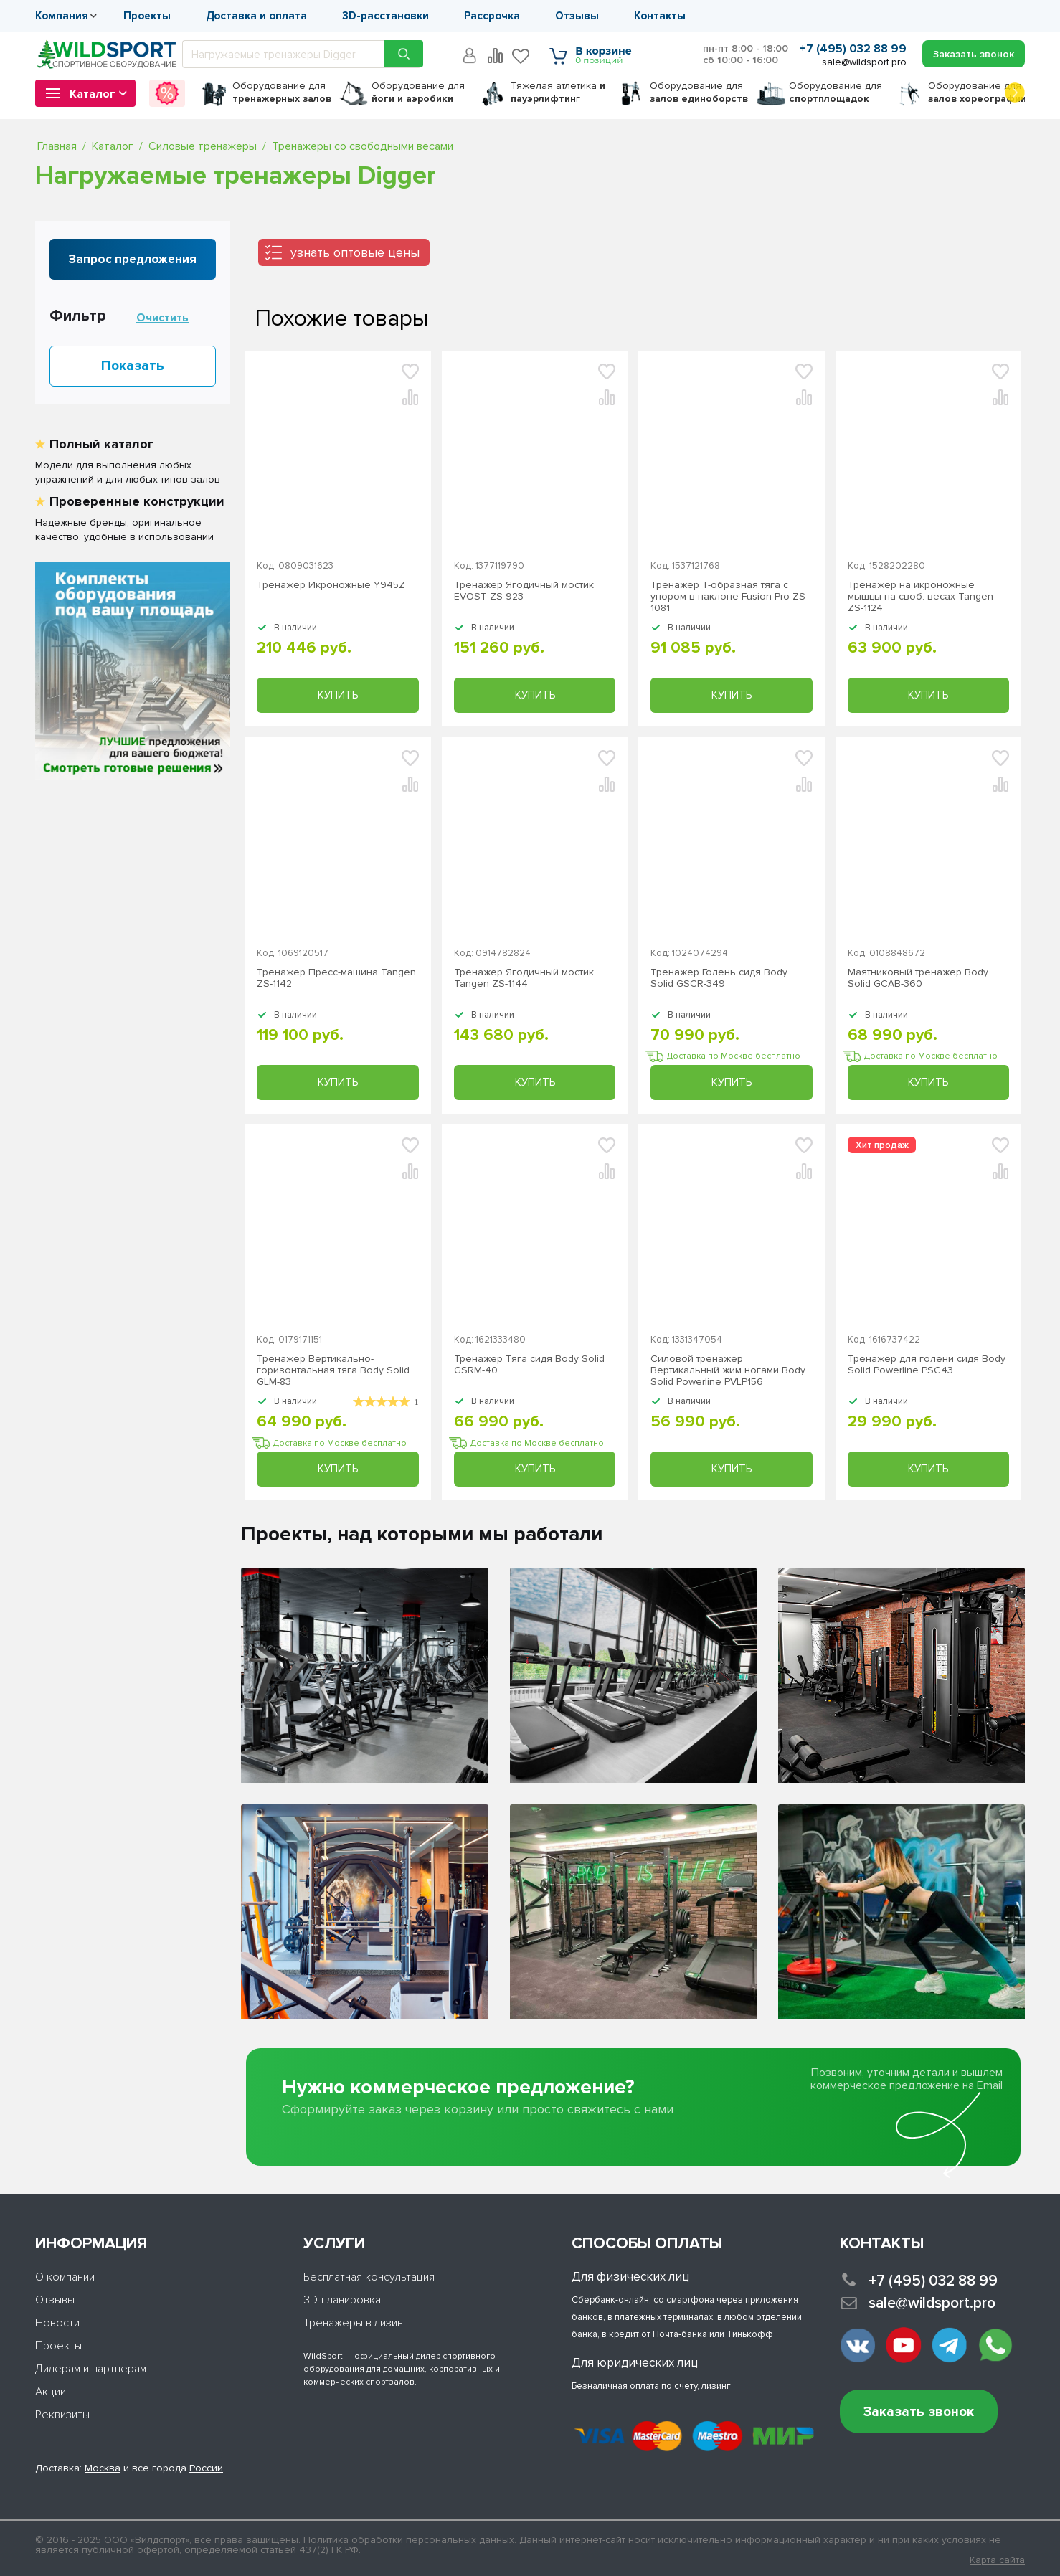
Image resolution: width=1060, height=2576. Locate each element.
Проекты (147, 15)
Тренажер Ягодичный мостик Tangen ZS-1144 (524, 978)
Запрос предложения (133, 259)
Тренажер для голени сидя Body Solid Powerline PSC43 (926, 1364)
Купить (338, 694)
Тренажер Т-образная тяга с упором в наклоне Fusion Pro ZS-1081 (729, 596)
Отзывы (577, 15)
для (281, 92)
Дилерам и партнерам (90, 2369)
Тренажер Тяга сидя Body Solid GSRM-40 (529, 1364)
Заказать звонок (918, 2412)
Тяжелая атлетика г (558, 92)
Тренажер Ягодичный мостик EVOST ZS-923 (524, 590)
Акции (50, 2392)
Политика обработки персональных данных (408, 2540)
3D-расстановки (385, 15)
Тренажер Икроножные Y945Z (331, 585)
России (206, 2468)
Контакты (660, 15)
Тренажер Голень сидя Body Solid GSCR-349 (718, 978)
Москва (102, 2468)
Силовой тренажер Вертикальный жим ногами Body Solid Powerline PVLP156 (727, 1370)
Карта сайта (997, 2560)
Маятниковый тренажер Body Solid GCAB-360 (918, 978)
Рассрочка (492, 15)
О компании (65, 2277)
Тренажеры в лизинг (355, 2323)
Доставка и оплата (256, 15)
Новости (57, 2323)
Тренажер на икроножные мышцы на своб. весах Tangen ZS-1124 (920, 596)
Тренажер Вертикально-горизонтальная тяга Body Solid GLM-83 (333, 1370)
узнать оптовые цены (355, 252)
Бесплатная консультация (369, 2277)
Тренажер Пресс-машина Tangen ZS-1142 (336, 978)
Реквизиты (62, 2414)
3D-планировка (342, 2300)
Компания (61, 15)
